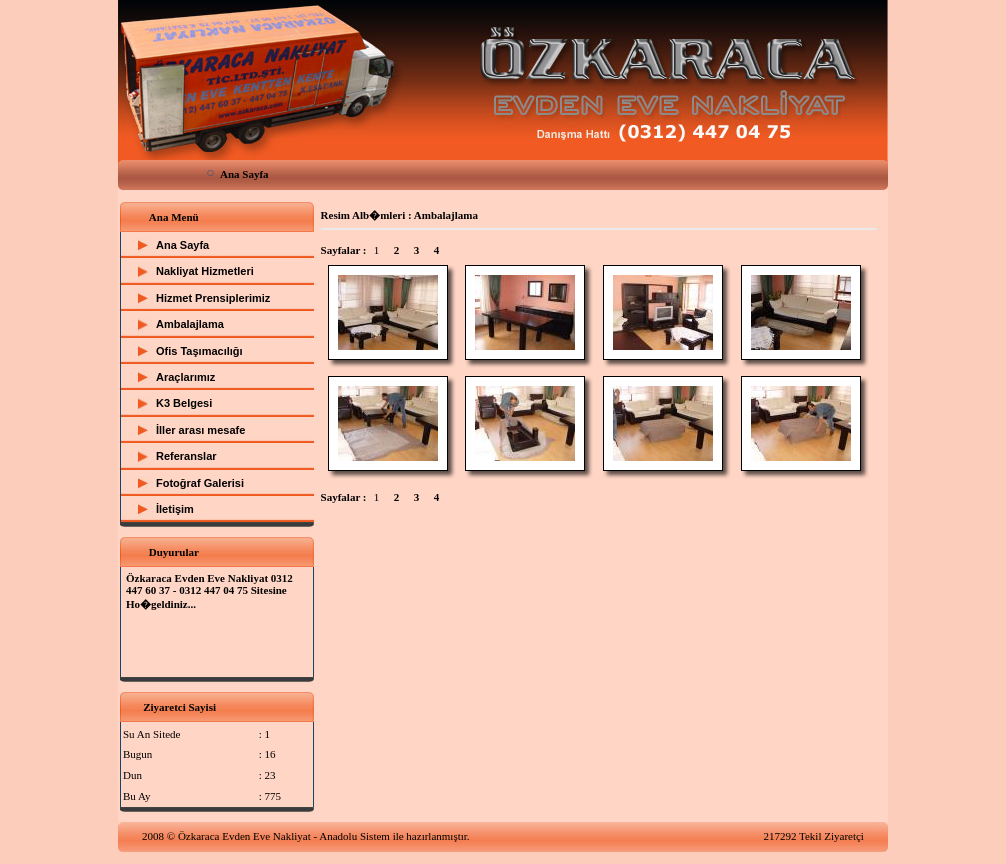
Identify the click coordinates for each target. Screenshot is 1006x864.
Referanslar (186, 456)
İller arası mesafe (200, 430)
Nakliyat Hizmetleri (205, 271)
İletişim (175, 509)
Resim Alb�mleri (363, 215)
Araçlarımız (185, 377)
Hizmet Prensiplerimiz (213, 298)
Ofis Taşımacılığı (199, 351)
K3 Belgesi (184, 403)
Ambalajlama (190, 324)
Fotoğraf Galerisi (200, 483)
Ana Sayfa (244, 174)
